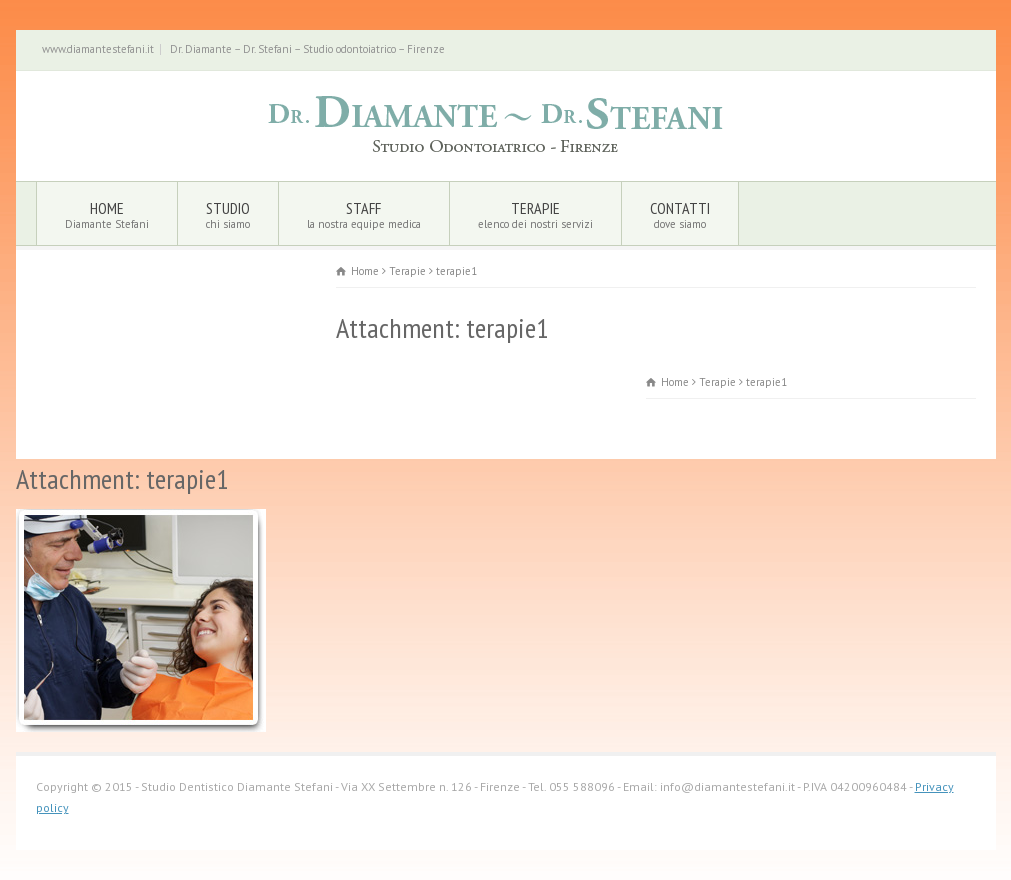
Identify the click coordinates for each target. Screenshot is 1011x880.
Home (107, 214)
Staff (364, 214)
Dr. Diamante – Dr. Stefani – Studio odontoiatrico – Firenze (307, 49)
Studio (228, 214)
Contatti (680, 214)
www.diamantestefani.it (98, 49)
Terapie (535, 214)
